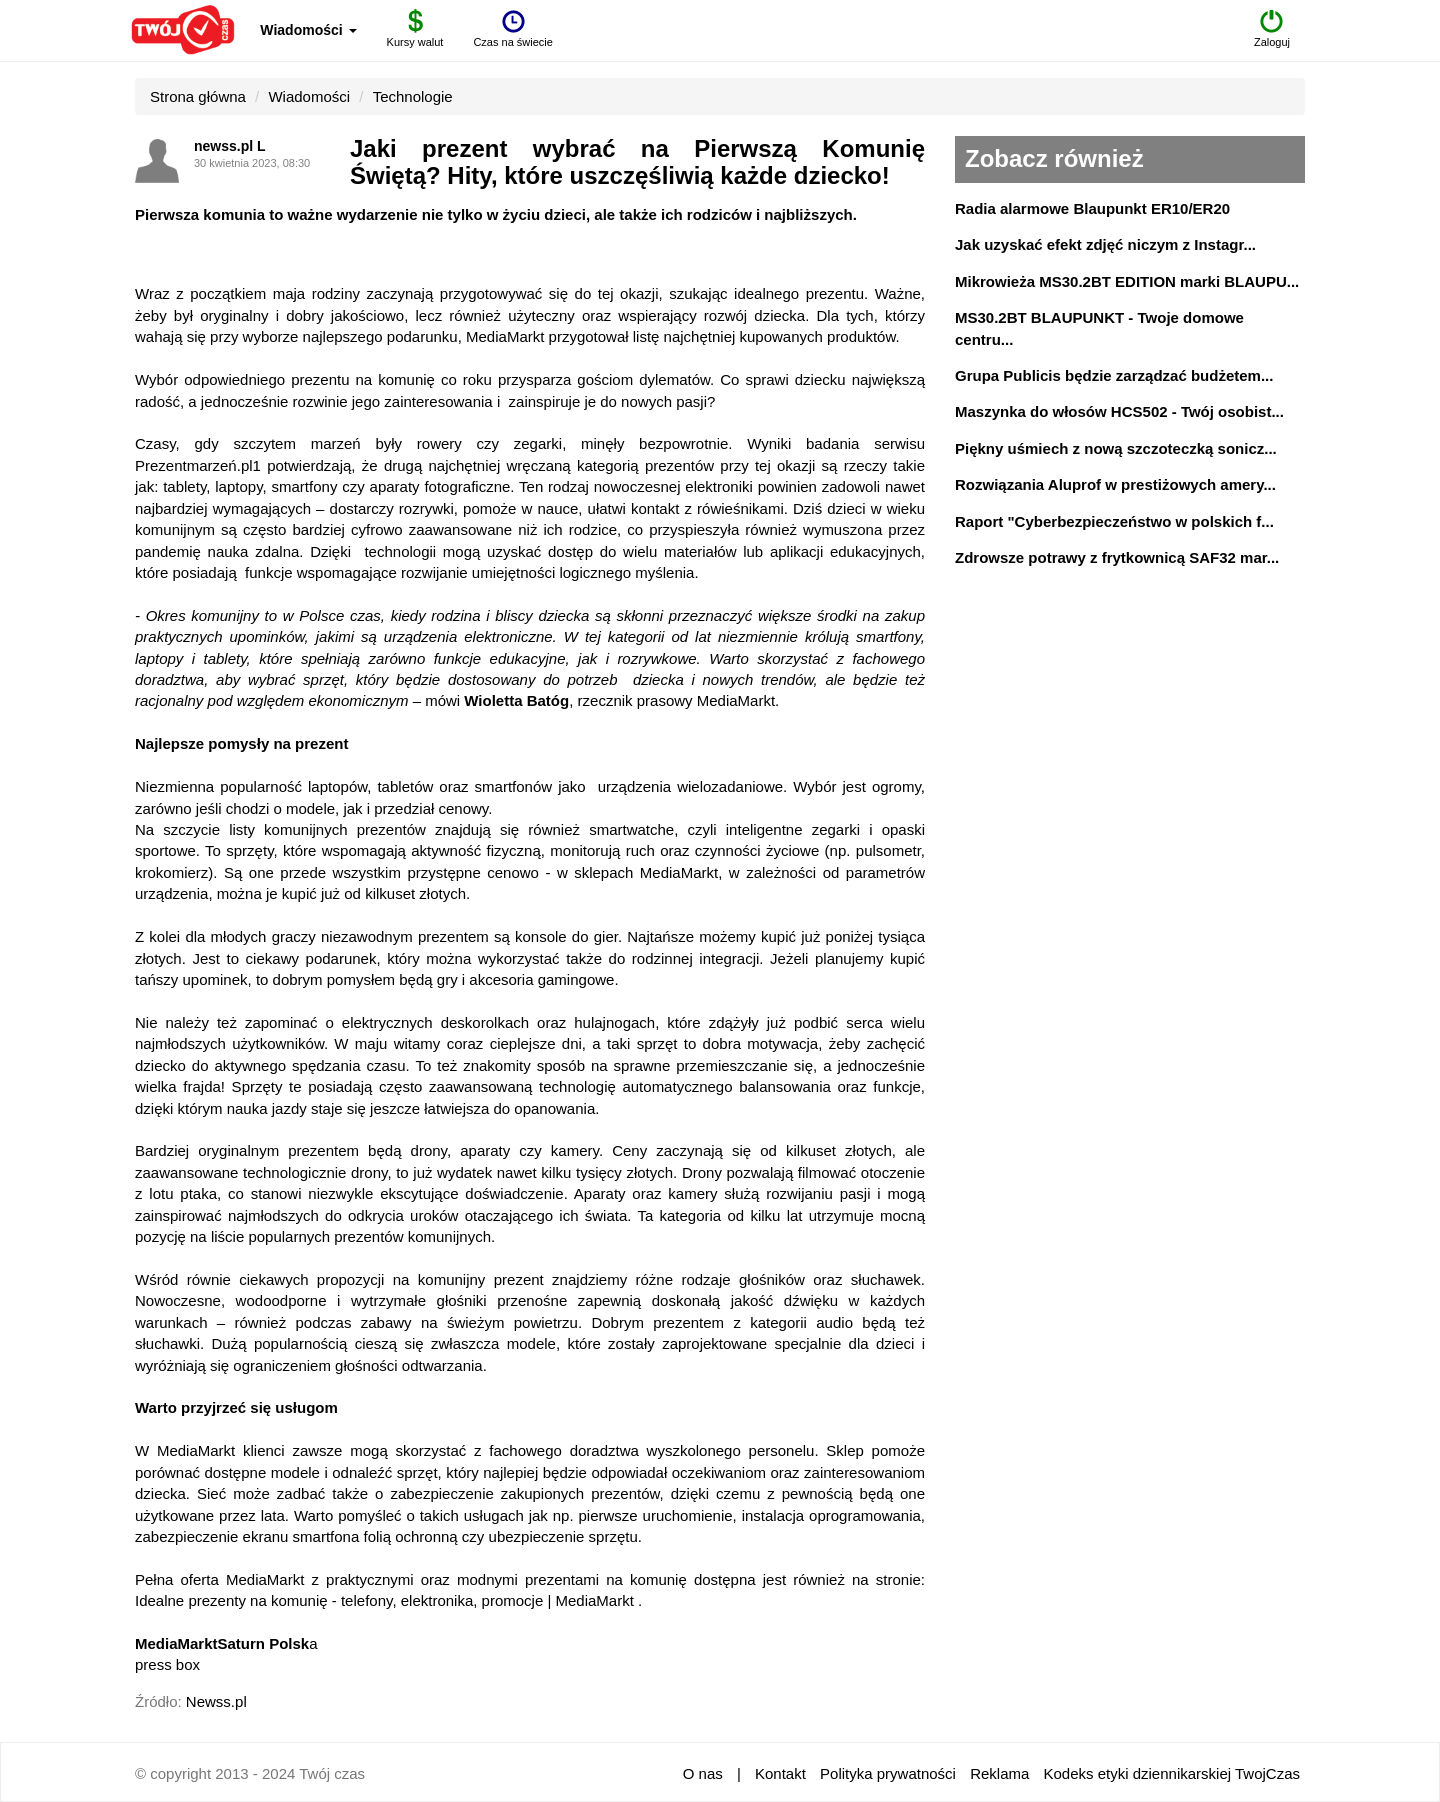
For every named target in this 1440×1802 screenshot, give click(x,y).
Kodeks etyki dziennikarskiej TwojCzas (1171, 1773)
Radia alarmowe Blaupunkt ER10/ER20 (1092, 208)
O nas (703, 1773)
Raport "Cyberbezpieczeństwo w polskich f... (1114, 521)
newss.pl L (230, 146)
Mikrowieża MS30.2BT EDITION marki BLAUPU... (1127, 281)
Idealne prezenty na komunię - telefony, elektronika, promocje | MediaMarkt (384, 1600)
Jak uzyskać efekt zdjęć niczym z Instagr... (1105, 244)
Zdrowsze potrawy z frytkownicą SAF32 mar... (1117, 557)
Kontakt (780, 1773)
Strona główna (198, 96)
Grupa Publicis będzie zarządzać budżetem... (1114, 375)
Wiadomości (308, 30)
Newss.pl (216, 1701)
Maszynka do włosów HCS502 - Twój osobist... (1119, 411)
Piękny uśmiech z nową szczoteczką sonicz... (1116, 448)
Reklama (999, 1773)
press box (167, 1664)
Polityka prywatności (888, 1773)
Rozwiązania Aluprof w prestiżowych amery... (1115, 484)
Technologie (413, 96)
